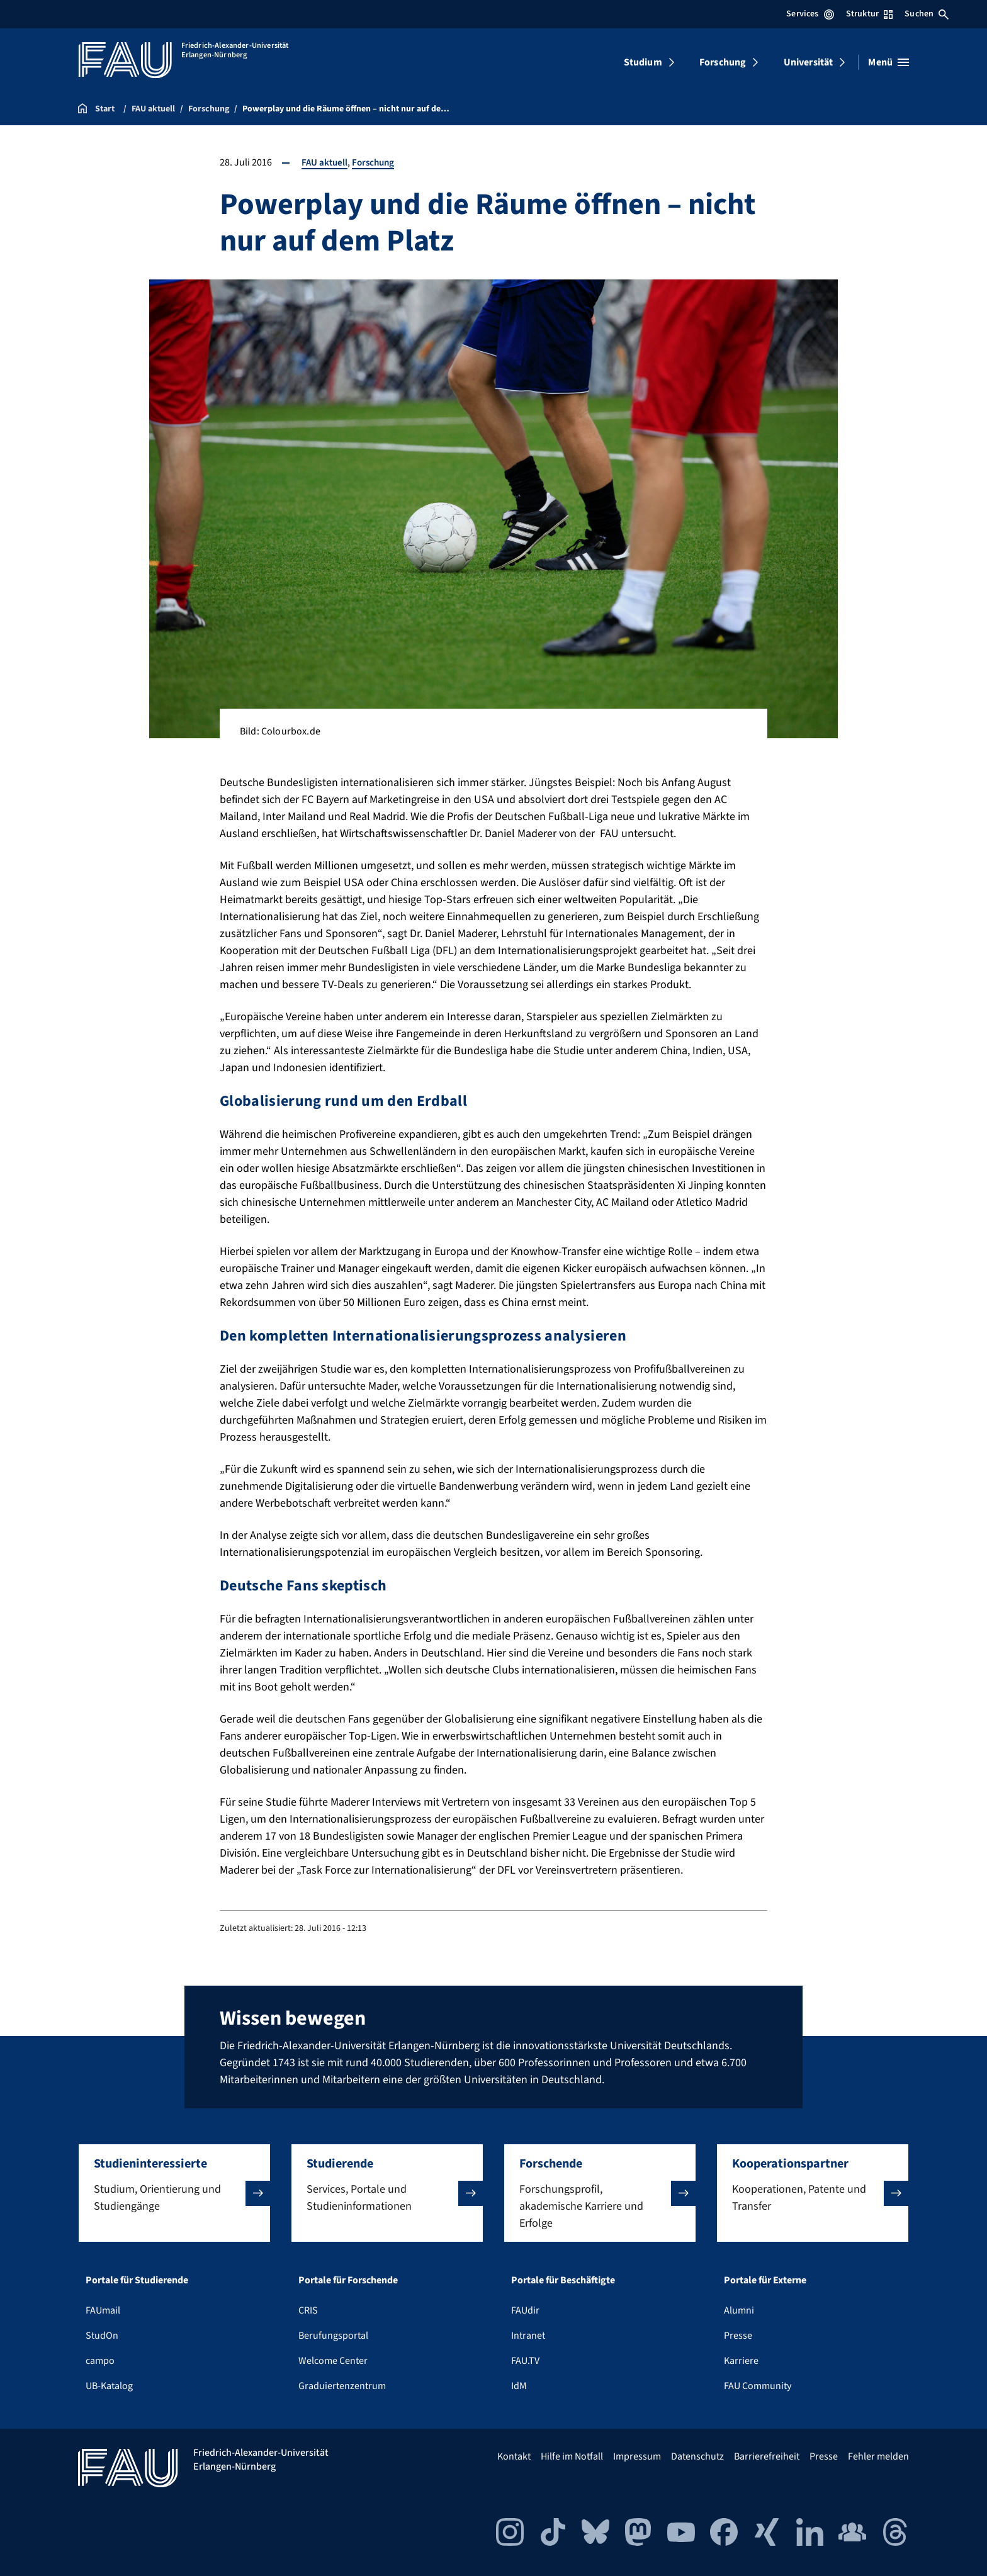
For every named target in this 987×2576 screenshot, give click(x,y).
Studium (643, 62)
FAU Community (757, 2386)
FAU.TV (525, 2361)
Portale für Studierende (137, 2280)
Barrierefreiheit (766, 2456)
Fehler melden (878, 2456)
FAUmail (103, 2310)
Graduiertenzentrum (342, 2386)
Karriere (741, 2361)
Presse (738, 2336)
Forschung (722, 62)
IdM (519, 2386)
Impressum (637, 2456)
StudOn (102, 2336)
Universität (808, 62)
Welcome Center (333, 2361)
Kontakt (514, 2456)
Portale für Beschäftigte (563, 2280)
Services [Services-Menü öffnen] (809, 14)
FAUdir (525, 2310)
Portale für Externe (765, 2280)
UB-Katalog (109, 2386)
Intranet (528, 2336)
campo (100, 2361)
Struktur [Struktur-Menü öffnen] (869, 14)
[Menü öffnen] (888, 62)
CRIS (308, 2310)
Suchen (927, 14)
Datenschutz (697, 2456)
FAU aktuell (325, 162)
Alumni (739, 2310)
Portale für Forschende (348, 2280)
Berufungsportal (333, 2336)
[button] (174, 2193)
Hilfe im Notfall (572, 2456)
